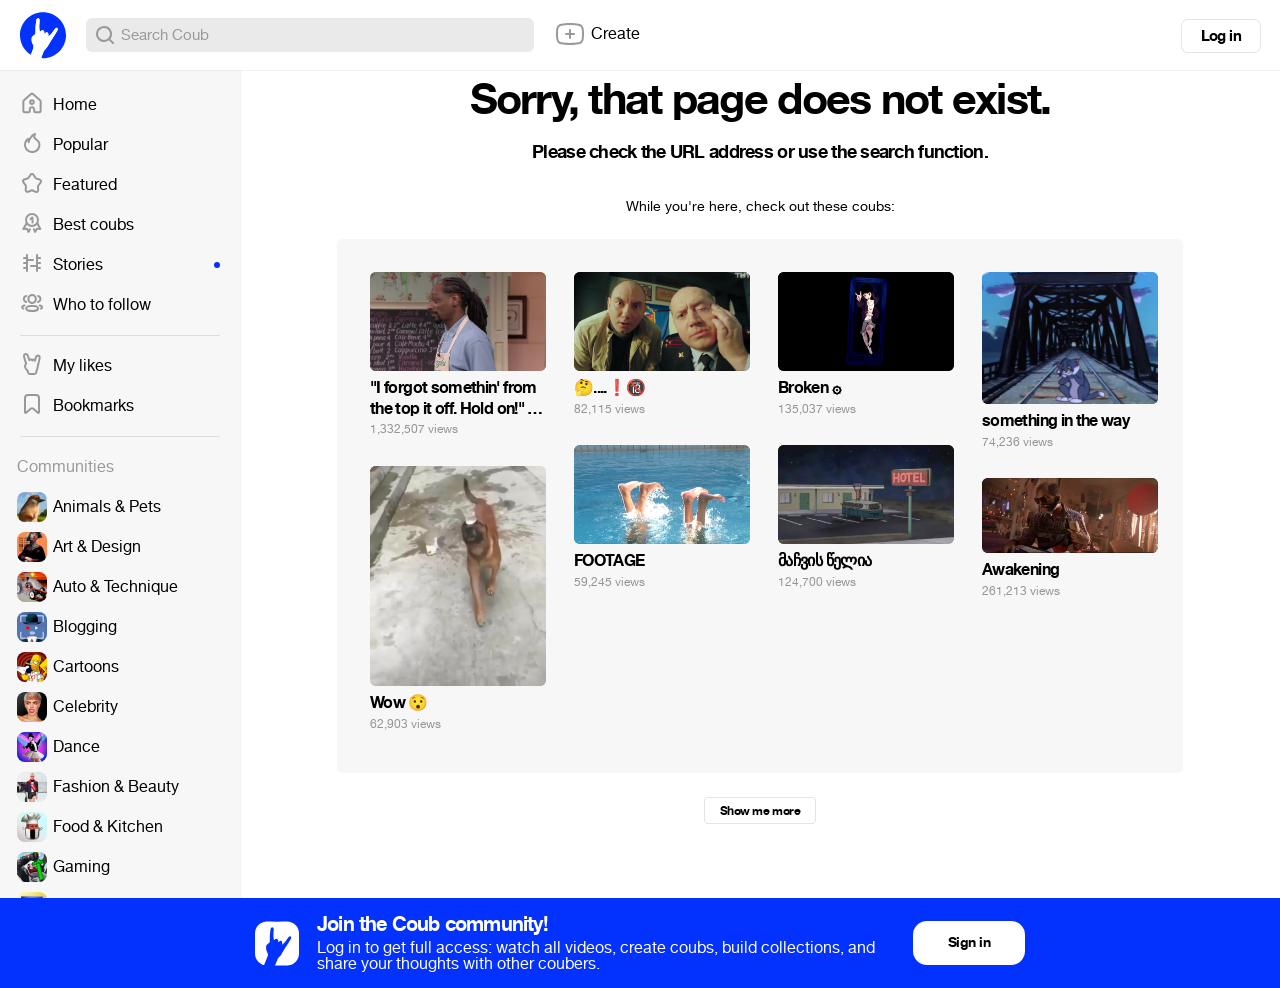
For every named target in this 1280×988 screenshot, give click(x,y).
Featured (68, 185)
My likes (66, 366)
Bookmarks (77, 406)
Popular (64, 145)
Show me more (760, 811)
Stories (120, 265)
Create (597, 34)
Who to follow (85, 305)
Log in (1221, 36)
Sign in (969, 942)
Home (58, 105)
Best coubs (77, 225)
